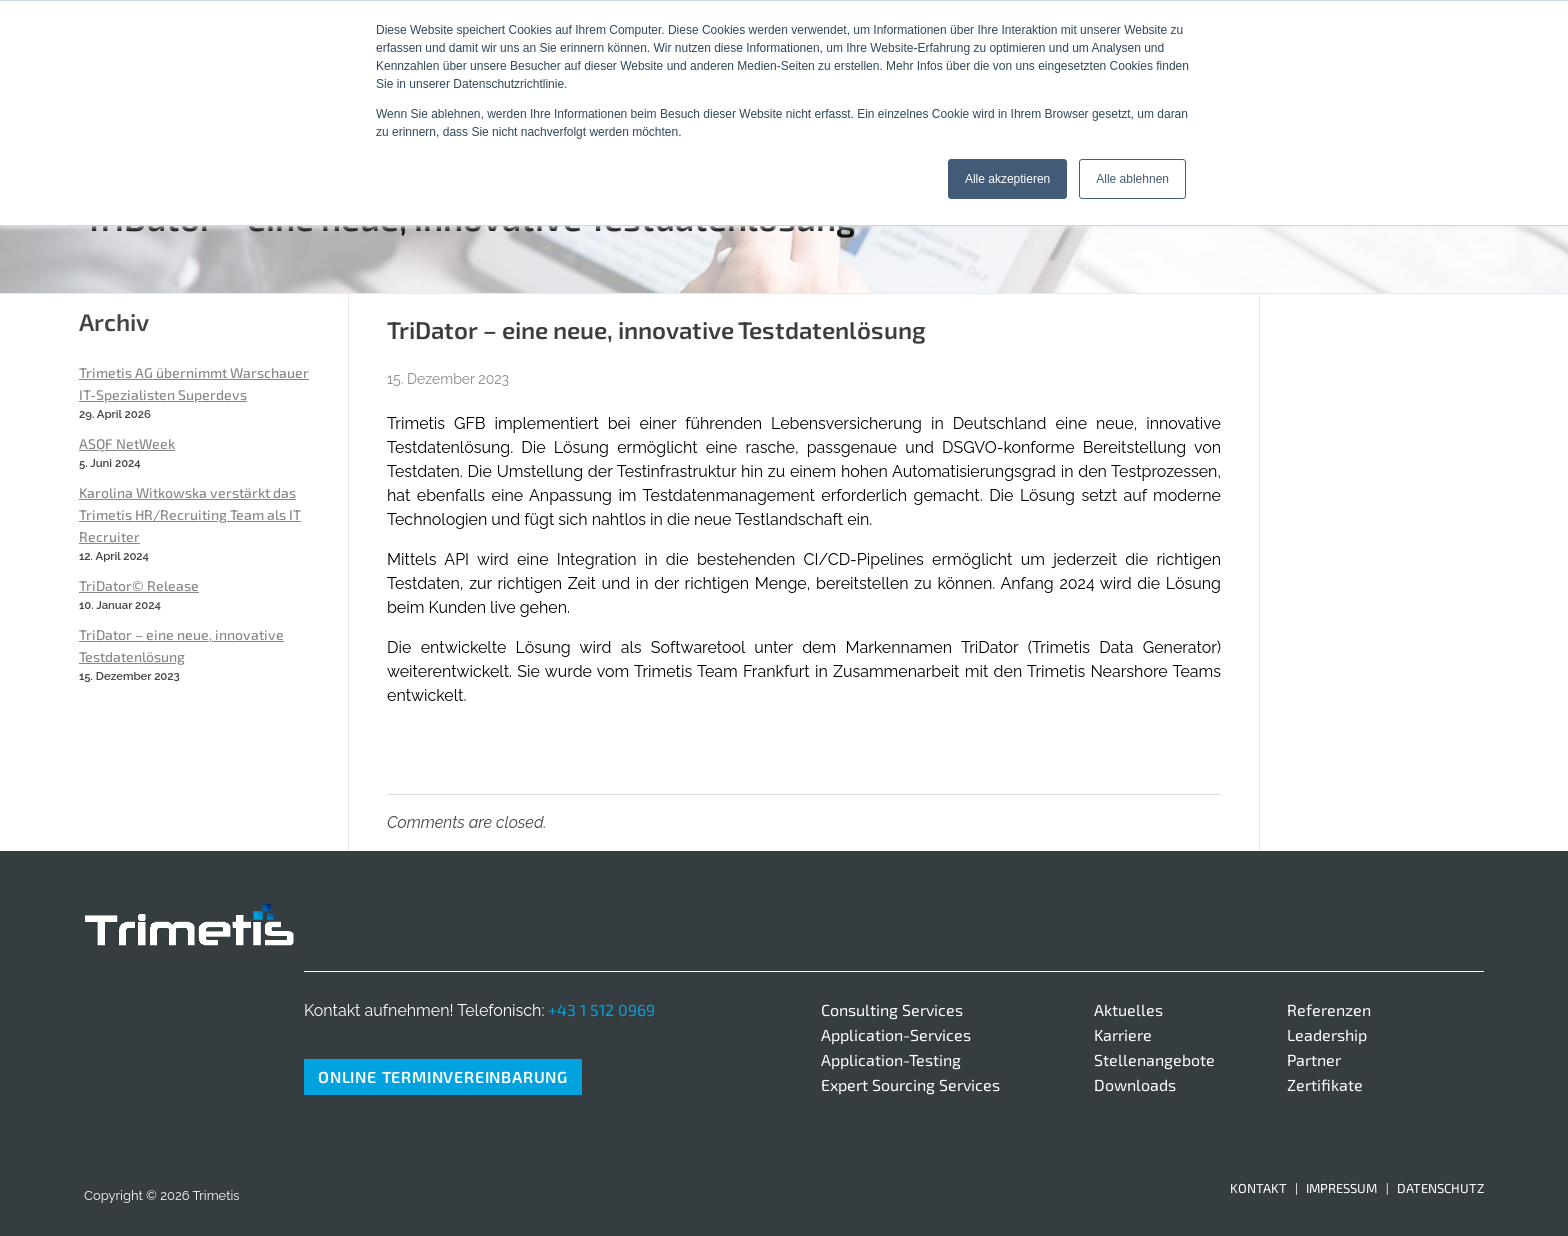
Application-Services (896, 1034)
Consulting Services (892, 1009)
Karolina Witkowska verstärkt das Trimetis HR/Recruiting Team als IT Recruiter (190, 514)
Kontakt (1258, 1188)
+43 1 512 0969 (601, 1009)
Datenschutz (1440, 1188)
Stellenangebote (1154, 1059)
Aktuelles (1128, 1009)
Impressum (1341, 1188)
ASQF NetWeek (127, 443)
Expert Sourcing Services (910, 1084)
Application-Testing (891, 1059)
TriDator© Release (139, 585)
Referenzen (1329, 1009)
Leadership (1327, 1034)
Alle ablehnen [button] (1132, 179)
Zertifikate (1325, 1084)
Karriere (1123, 1034)
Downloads (1135, 1084)
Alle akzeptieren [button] (1007, 179)
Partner (1314, 1059)
